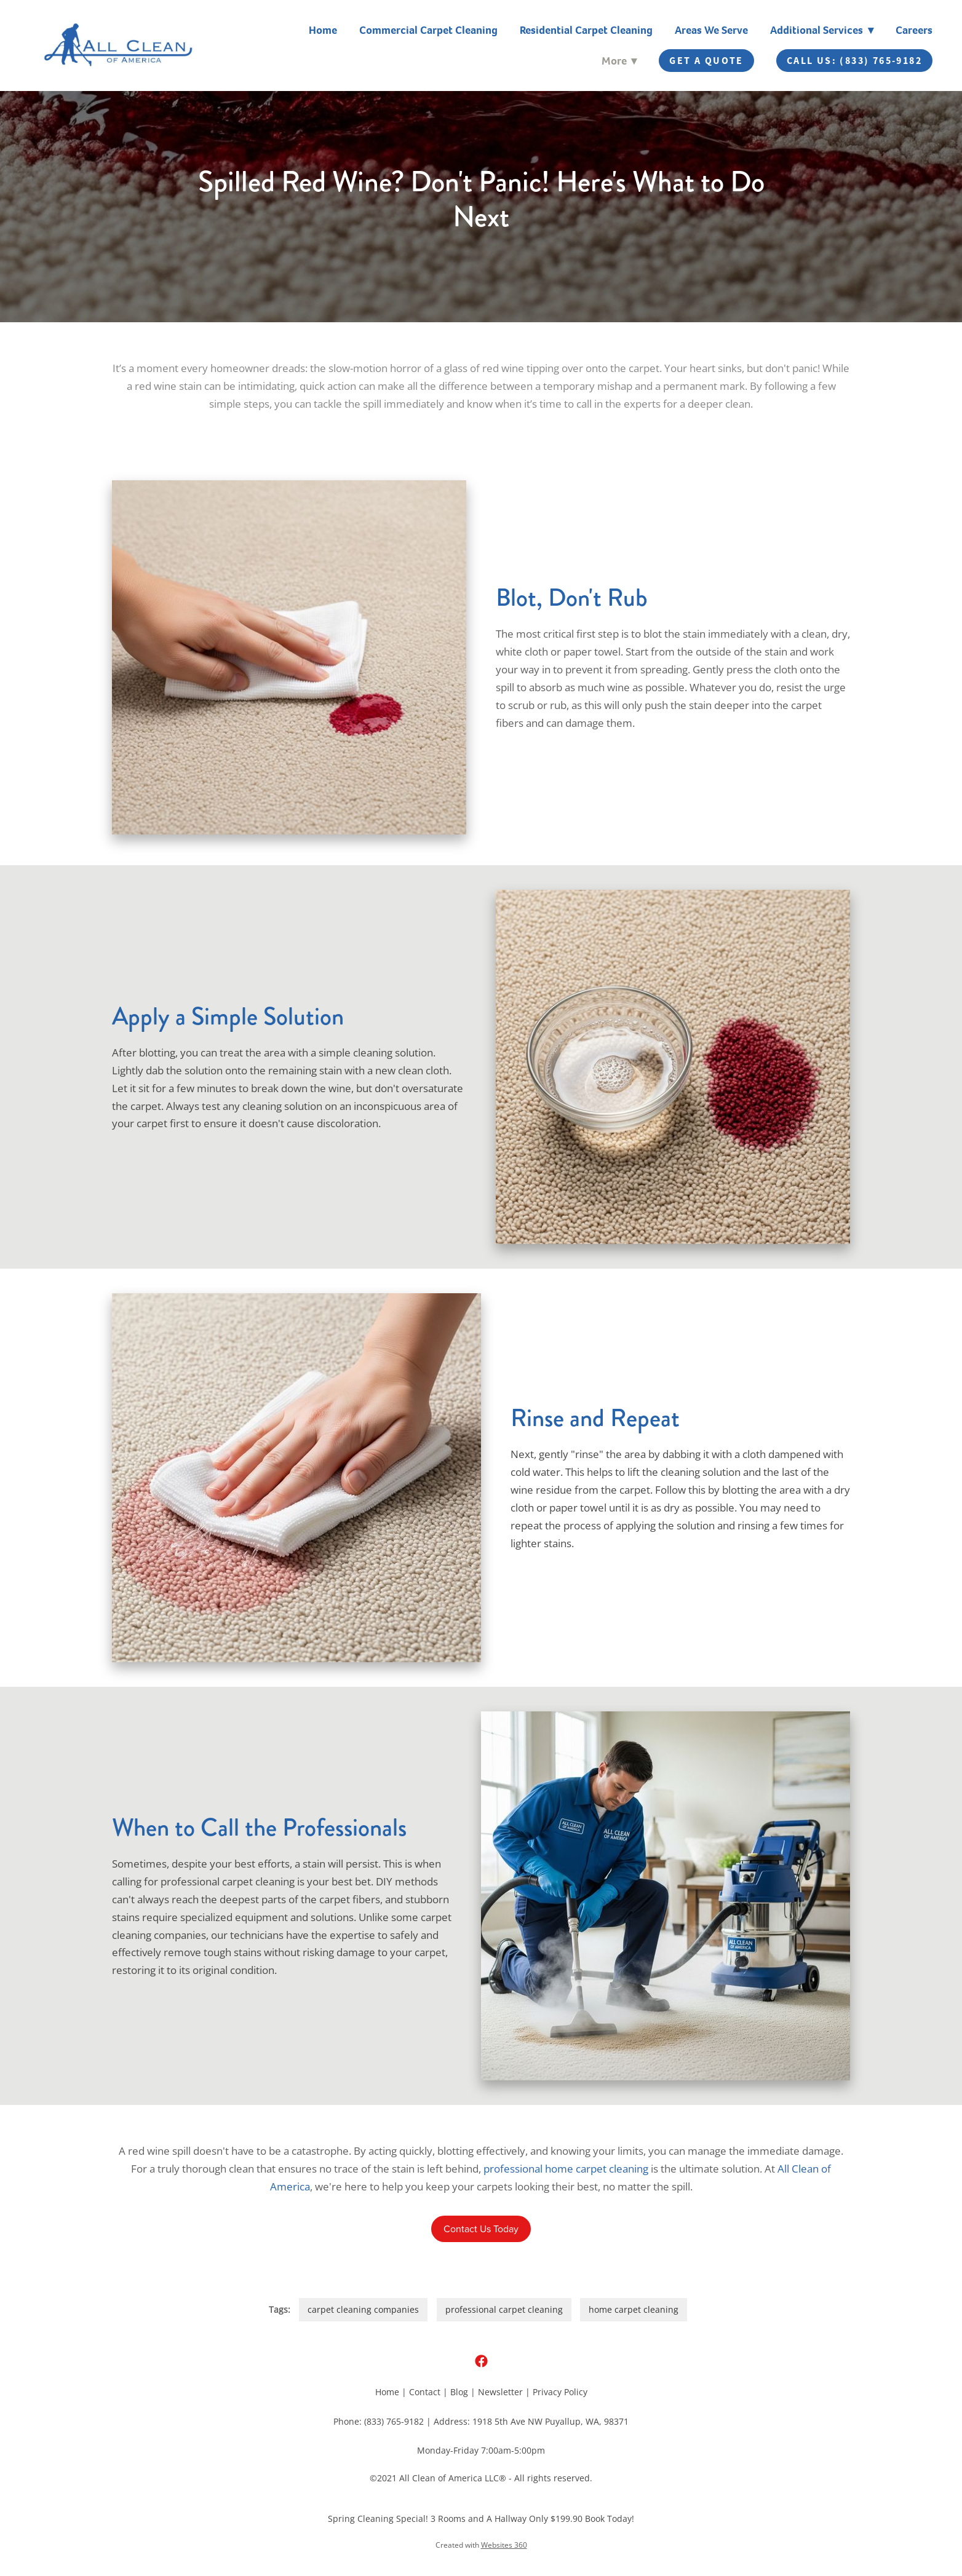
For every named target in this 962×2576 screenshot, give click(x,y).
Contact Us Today (481, 2228)
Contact (424, 2392)
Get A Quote (706, 60)
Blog (459, 2392)
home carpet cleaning (633, 2309)
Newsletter (500, 2392)
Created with (481, 2545)
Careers (914, 30)
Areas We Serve (711, 30)
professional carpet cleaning (504, 2309)
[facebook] (481, 2361)
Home (323, 30)
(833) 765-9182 (394, 2421)
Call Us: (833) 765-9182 (854, 60)
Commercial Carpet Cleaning (428, 30)
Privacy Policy (560, 2392)
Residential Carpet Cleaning (586, 30)
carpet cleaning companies (363, 2309)
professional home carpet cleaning (565, 2168)
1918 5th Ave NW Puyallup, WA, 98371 (550, 2421)
